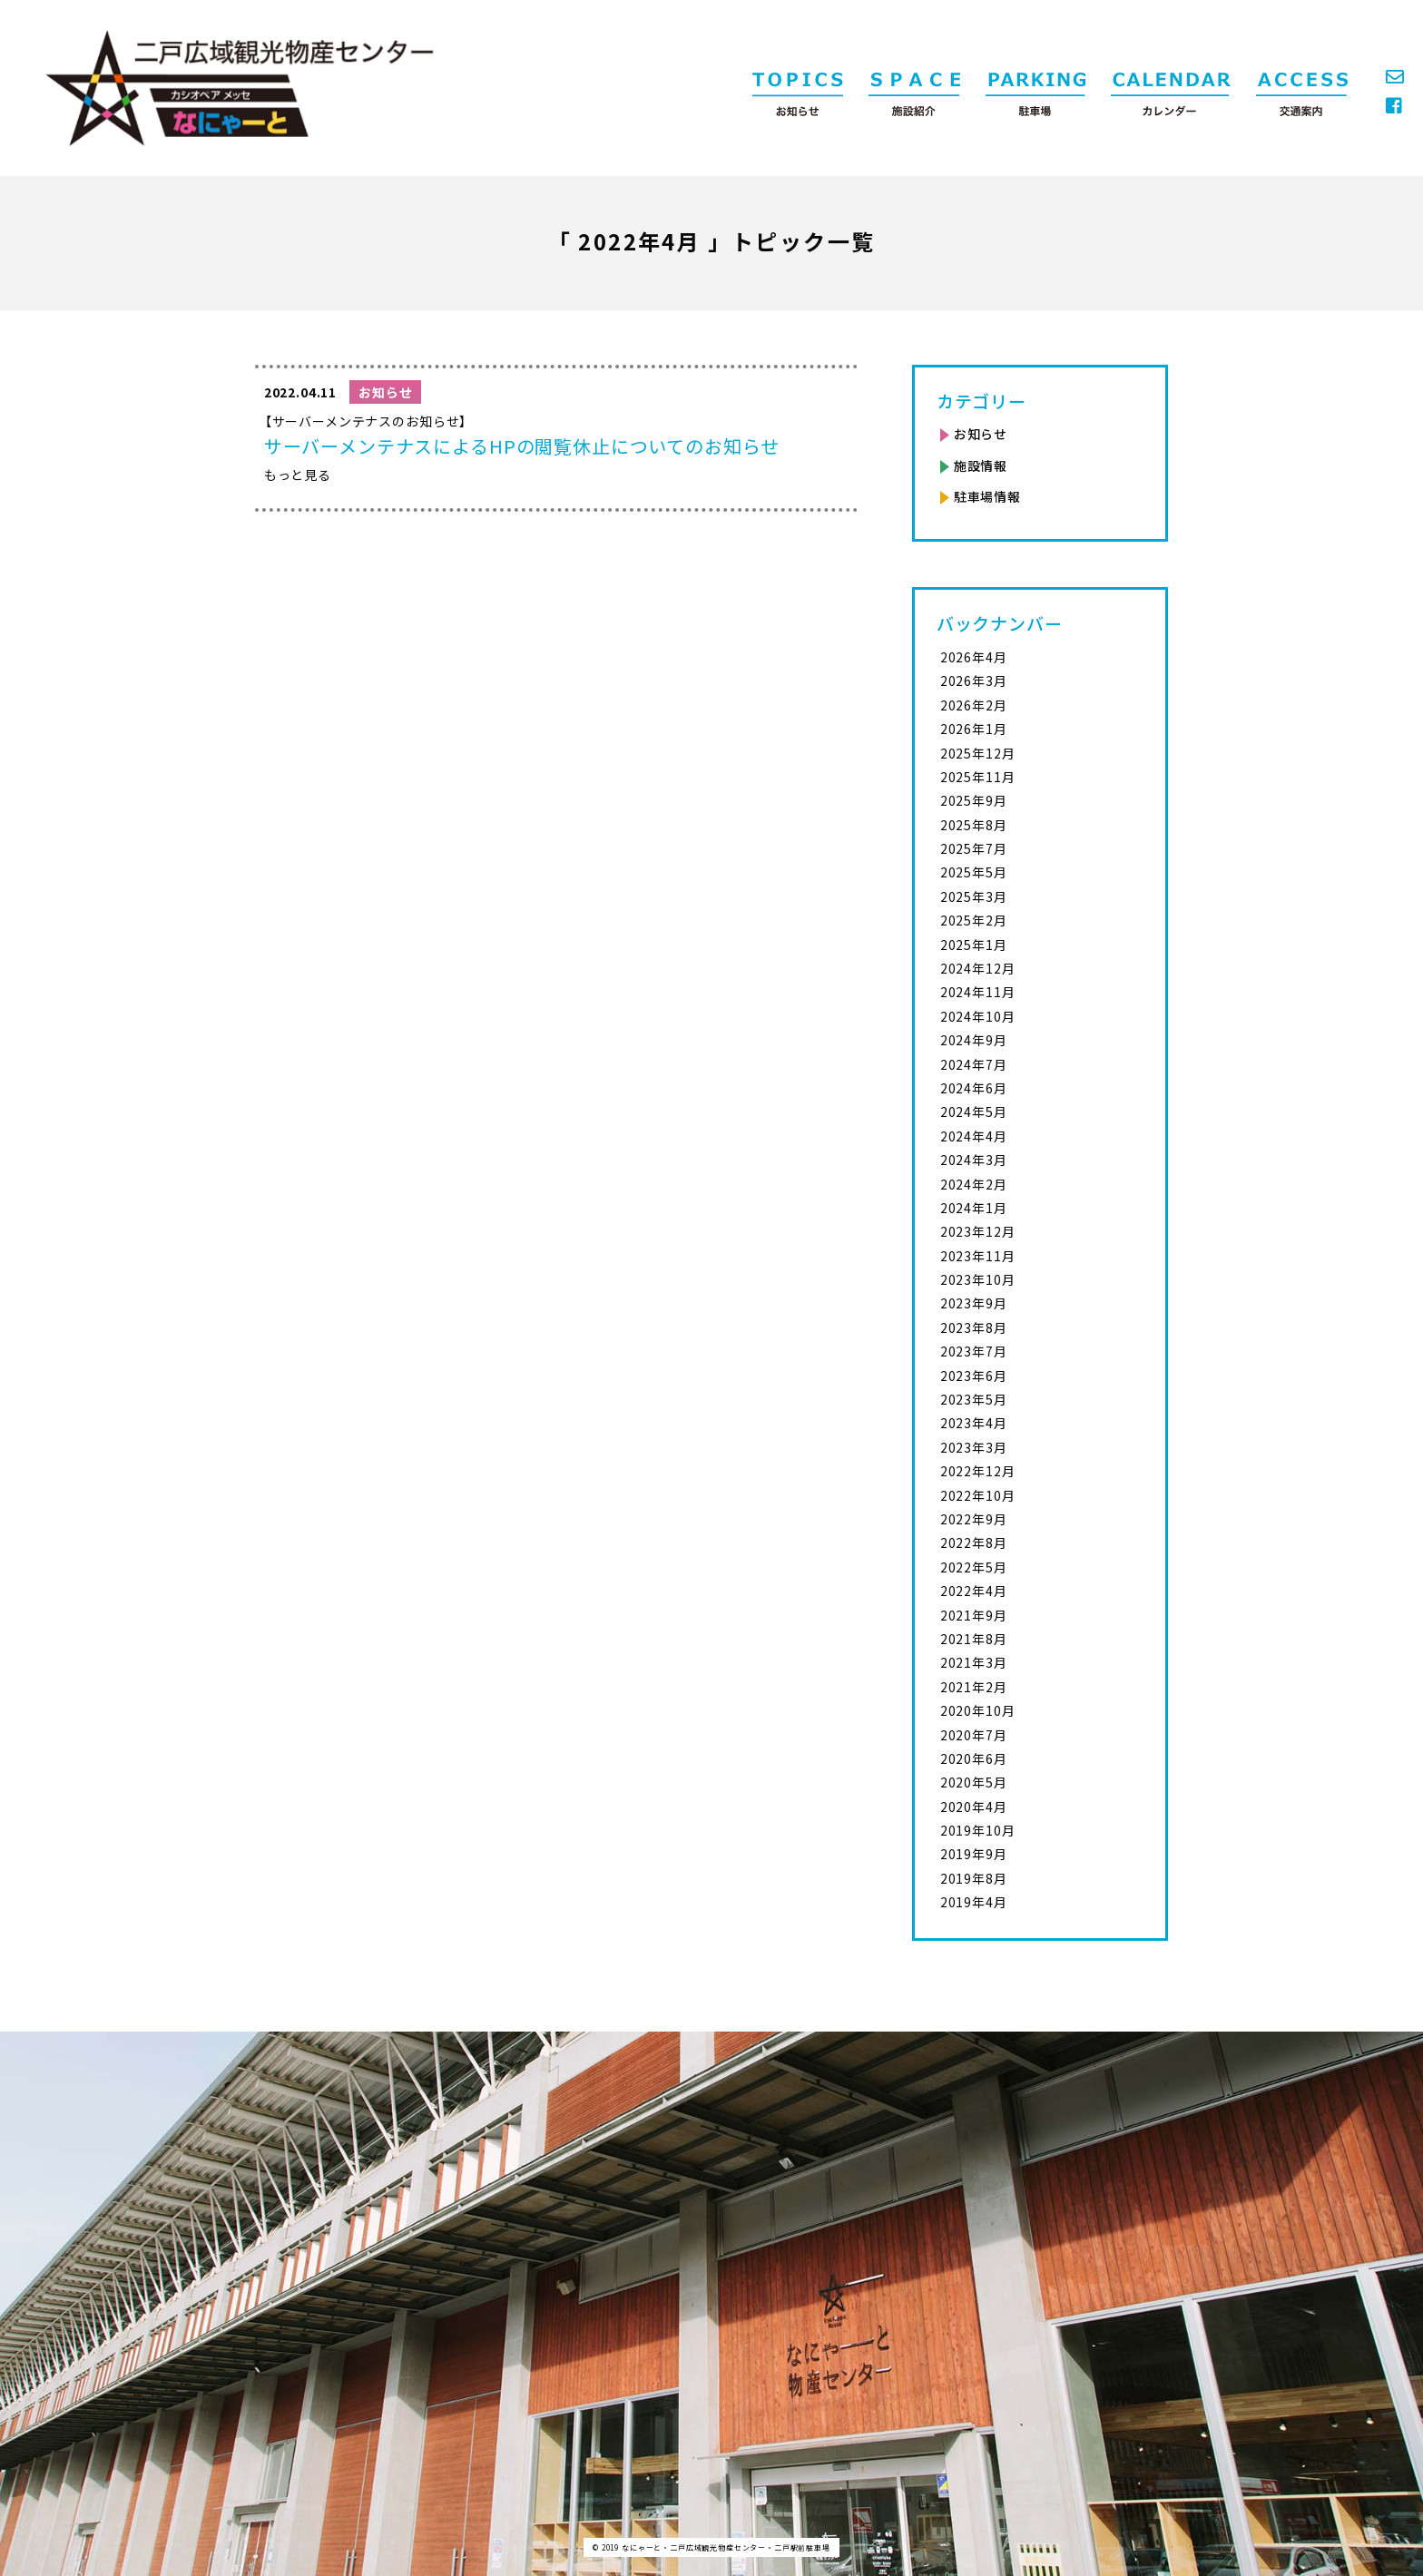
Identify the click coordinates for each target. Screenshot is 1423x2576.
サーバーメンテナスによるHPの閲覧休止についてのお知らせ (522, 446)
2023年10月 (978, 1279)
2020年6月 (973, 1758)
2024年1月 (973, 1208)
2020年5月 (973, 1782)
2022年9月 (973, 1519)
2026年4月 (973, 657)
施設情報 (980, 465)
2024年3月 (973, 1160)
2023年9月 (973, 1303)
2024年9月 (973, 1040)
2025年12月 (978, 753)
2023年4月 (973, 1423)
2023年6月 (973, 1375)
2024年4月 (973, 1136)
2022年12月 (978, 1471)
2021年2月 (973, 1687)
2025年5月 (973, 872)
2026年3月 (973, 680)
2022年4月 (973, 1591)
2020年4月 (973, 1806)
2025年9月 (973, 800)
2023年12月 (978, 1231)
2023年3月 (973, 1447)
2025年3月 (973, 896)
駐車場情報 (987, 496)
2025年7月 (973, 848)
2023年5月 (973, 1399)
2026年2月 (973, 705)
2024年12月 (978, 968)
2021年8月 (973, 1639)
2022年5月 (973, 1567)
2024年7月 (973, 1064)
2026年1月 (973, 729)
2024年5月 (973, 1111)
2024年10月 (978, 1016)
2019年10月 (978, 1830)
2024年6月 (973, 1088)
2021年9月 (973, 1615)
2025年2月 (973, 920)
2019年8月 (973, 1878)
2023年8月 (973, 1327)
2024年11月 (978, 992)
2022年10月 (978, 1495)
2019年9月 (973, 1854)
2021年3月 (973, 1662)
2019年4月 (973, 1902)
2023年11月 (978, 1256)
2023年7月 (973, 1351)
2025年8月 (973, 825)
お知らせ (980, 434)
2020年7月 (973, 1735)
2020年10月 (978, 1710)
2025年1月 (973, 944)
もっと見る (297, 474)
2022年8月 (973, 1542)
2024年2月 (973, 1184)
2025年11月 (978, 777)
